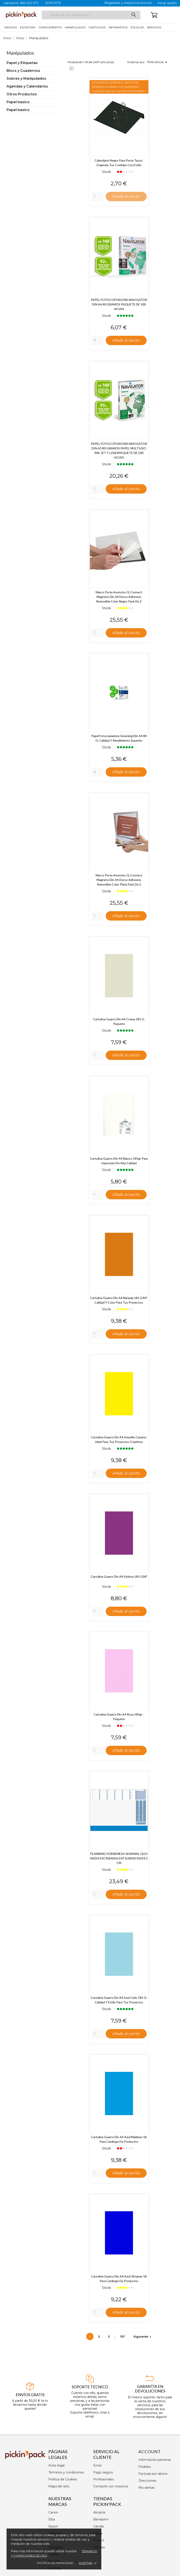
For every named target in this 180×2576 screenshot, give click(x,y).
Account (149, 2451)
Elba (51, 2519)
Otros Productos (22, 94)
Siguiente (142, 2340)
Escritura (27, 27)
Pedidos (144, 2467)
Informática (118, 27)
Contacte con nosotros (110, 2486)
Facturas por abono (153, 2474)
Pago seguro (103, 2472)
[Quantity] (97, 197)
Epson (53, 2526)
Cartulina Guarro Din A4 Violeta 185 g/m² (119, 1579)
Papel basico (18, 102)
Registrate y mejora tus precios (128, 3)
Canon (53, 2512)
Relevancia (158, 62)
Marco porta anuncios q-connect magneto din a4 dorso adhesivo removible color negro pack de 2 (119, 597)
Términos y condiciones (66, 2472)
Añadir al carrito (126, 196)
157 (123, 2340)
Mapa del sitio (58, 2486)
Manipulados (75, 27)
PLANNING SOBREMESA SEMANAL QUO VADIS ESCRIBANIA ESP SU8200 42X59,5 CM (119, 1860)
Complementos (50, 27)
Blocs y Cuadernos (23, 71)
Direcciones (147, 2481)
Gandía (98, 2526)
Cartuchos (97, 27)
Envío (97, 2465)
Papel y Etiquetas (22, 63)
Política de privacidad (55, 2563)
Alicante (99, 2512)
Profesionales (103, 2479)
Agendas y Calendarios (27, 86)
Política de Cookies (62, 2479)
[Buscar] (91, 15)
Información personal (154, 2460)
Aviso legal (56, 2465)
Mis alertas (146, 2488)
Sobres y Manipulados (26, 78)
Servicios (154, 27)
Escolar (137, 27)
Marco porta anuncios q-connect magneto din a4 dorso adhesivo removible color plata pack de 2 (119, 880)
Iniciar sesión (167, 3)
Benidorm (101, 2519)
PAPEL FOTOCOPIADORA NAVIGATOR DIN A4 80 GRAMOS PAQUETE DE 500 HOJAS (119, 304)
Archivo (10, 27)
